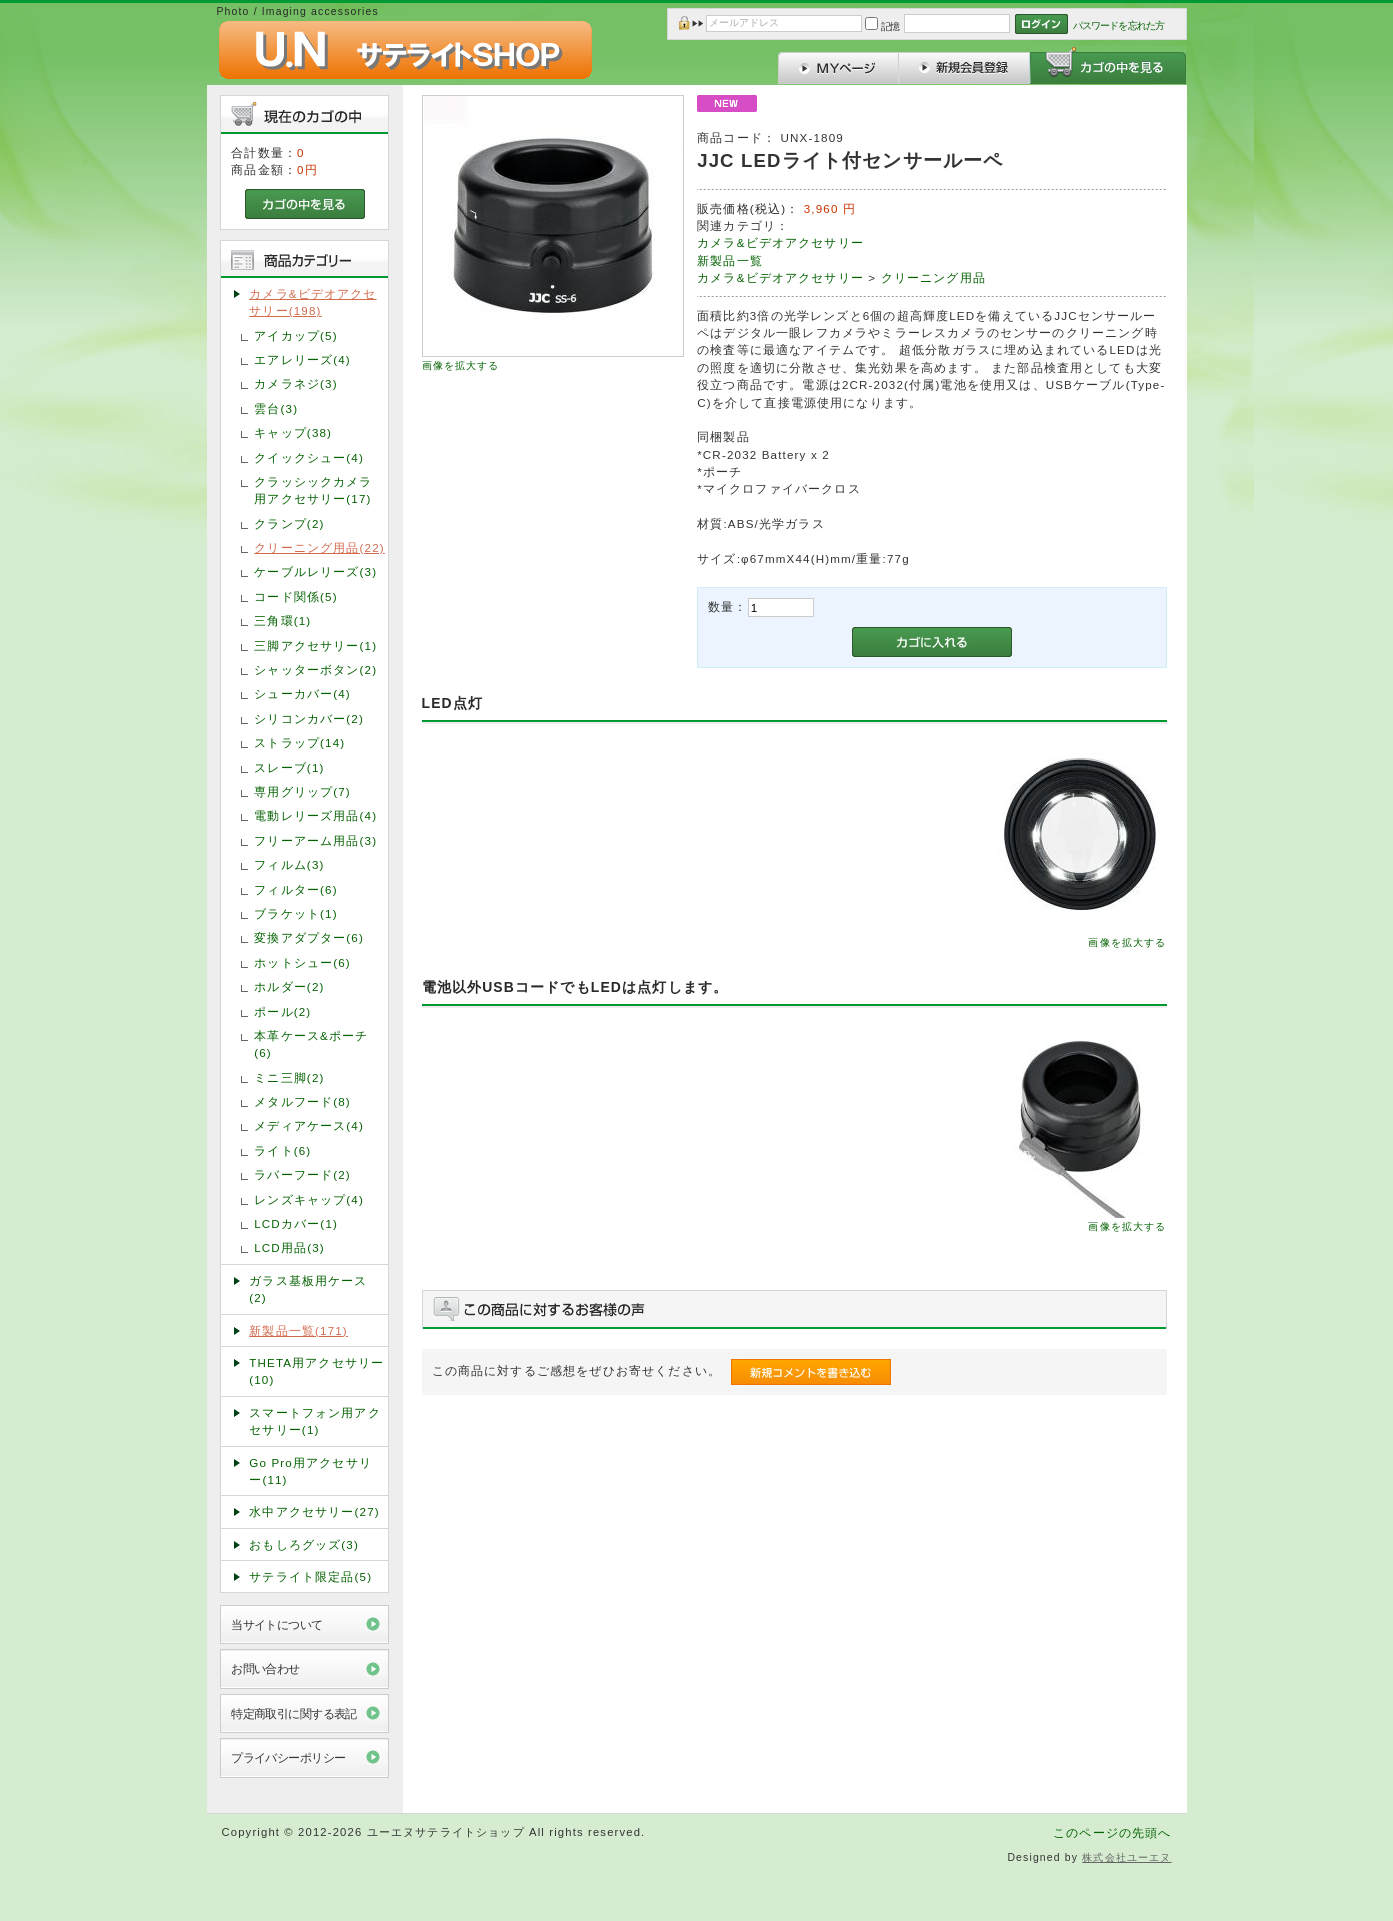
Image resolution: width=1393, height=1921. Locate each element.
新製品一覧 (730, 260)
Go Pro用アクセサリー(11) (310, 1471)
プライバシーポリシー (288, 1757)
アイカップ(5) (295, 335)
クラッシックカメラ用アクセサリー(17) (313, 490)
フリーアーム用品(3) (315, 840)
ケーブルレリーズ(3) (315, 571)
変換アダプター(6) (309, 937)
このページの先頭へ (1112, 1832)
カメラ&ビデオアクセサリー (780, 242)
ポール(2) (282, 1011)
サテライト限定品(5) (310, 1576)
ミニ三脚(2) (289, 1077)
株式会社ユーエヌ (1126, 1857)
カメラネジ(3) (295, 383)
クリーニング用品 (933, 277)
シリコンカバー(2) (309, 718)
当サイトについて (276, 1624)
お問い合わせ (265, 1668)
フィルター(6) (295, 889)
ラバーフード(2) (302, 1174)
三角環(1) (282, 620)
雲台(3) (276, 408)
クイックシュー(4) (309, 457)
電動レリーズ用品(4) (315, 815)
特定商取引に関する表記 (294, 1713)
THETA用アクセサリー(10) (316, 1371)
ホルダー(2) (289, 986)
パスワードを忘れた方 (1118, 25)
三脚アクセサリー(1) (315, 645)
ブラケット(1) (295, 913)
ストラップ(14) (299, 742)
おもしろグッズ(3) (304, 1544)
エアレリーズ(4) (302, 359)
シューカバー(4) (302, 693)
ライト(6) (282, 1150)
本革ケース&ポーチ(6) (311, 1044)
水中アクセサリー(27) (314, 1511)
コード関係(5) (295, 596)
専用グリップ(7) (302, 791)
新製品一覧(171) (298, 1330)
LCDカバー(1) (296, 1223)
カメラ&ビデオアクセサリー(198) (312, 302)
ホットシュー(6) (302, 962)
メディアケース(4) (309, 1125)
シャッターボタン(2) (315, 669)
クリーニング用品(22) (319, 547)
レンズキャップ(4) (309, 1199)
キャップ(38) (293, 432)
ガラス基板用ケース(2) (308, 1289)
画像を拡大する (461, 365)
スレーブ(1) (289, 767)
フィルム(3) (289, 864)
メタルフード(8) (302, 1101)
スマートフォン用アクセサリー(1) (315, 1421)
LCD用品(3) (289, 1247)
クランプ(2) (289, 523)
